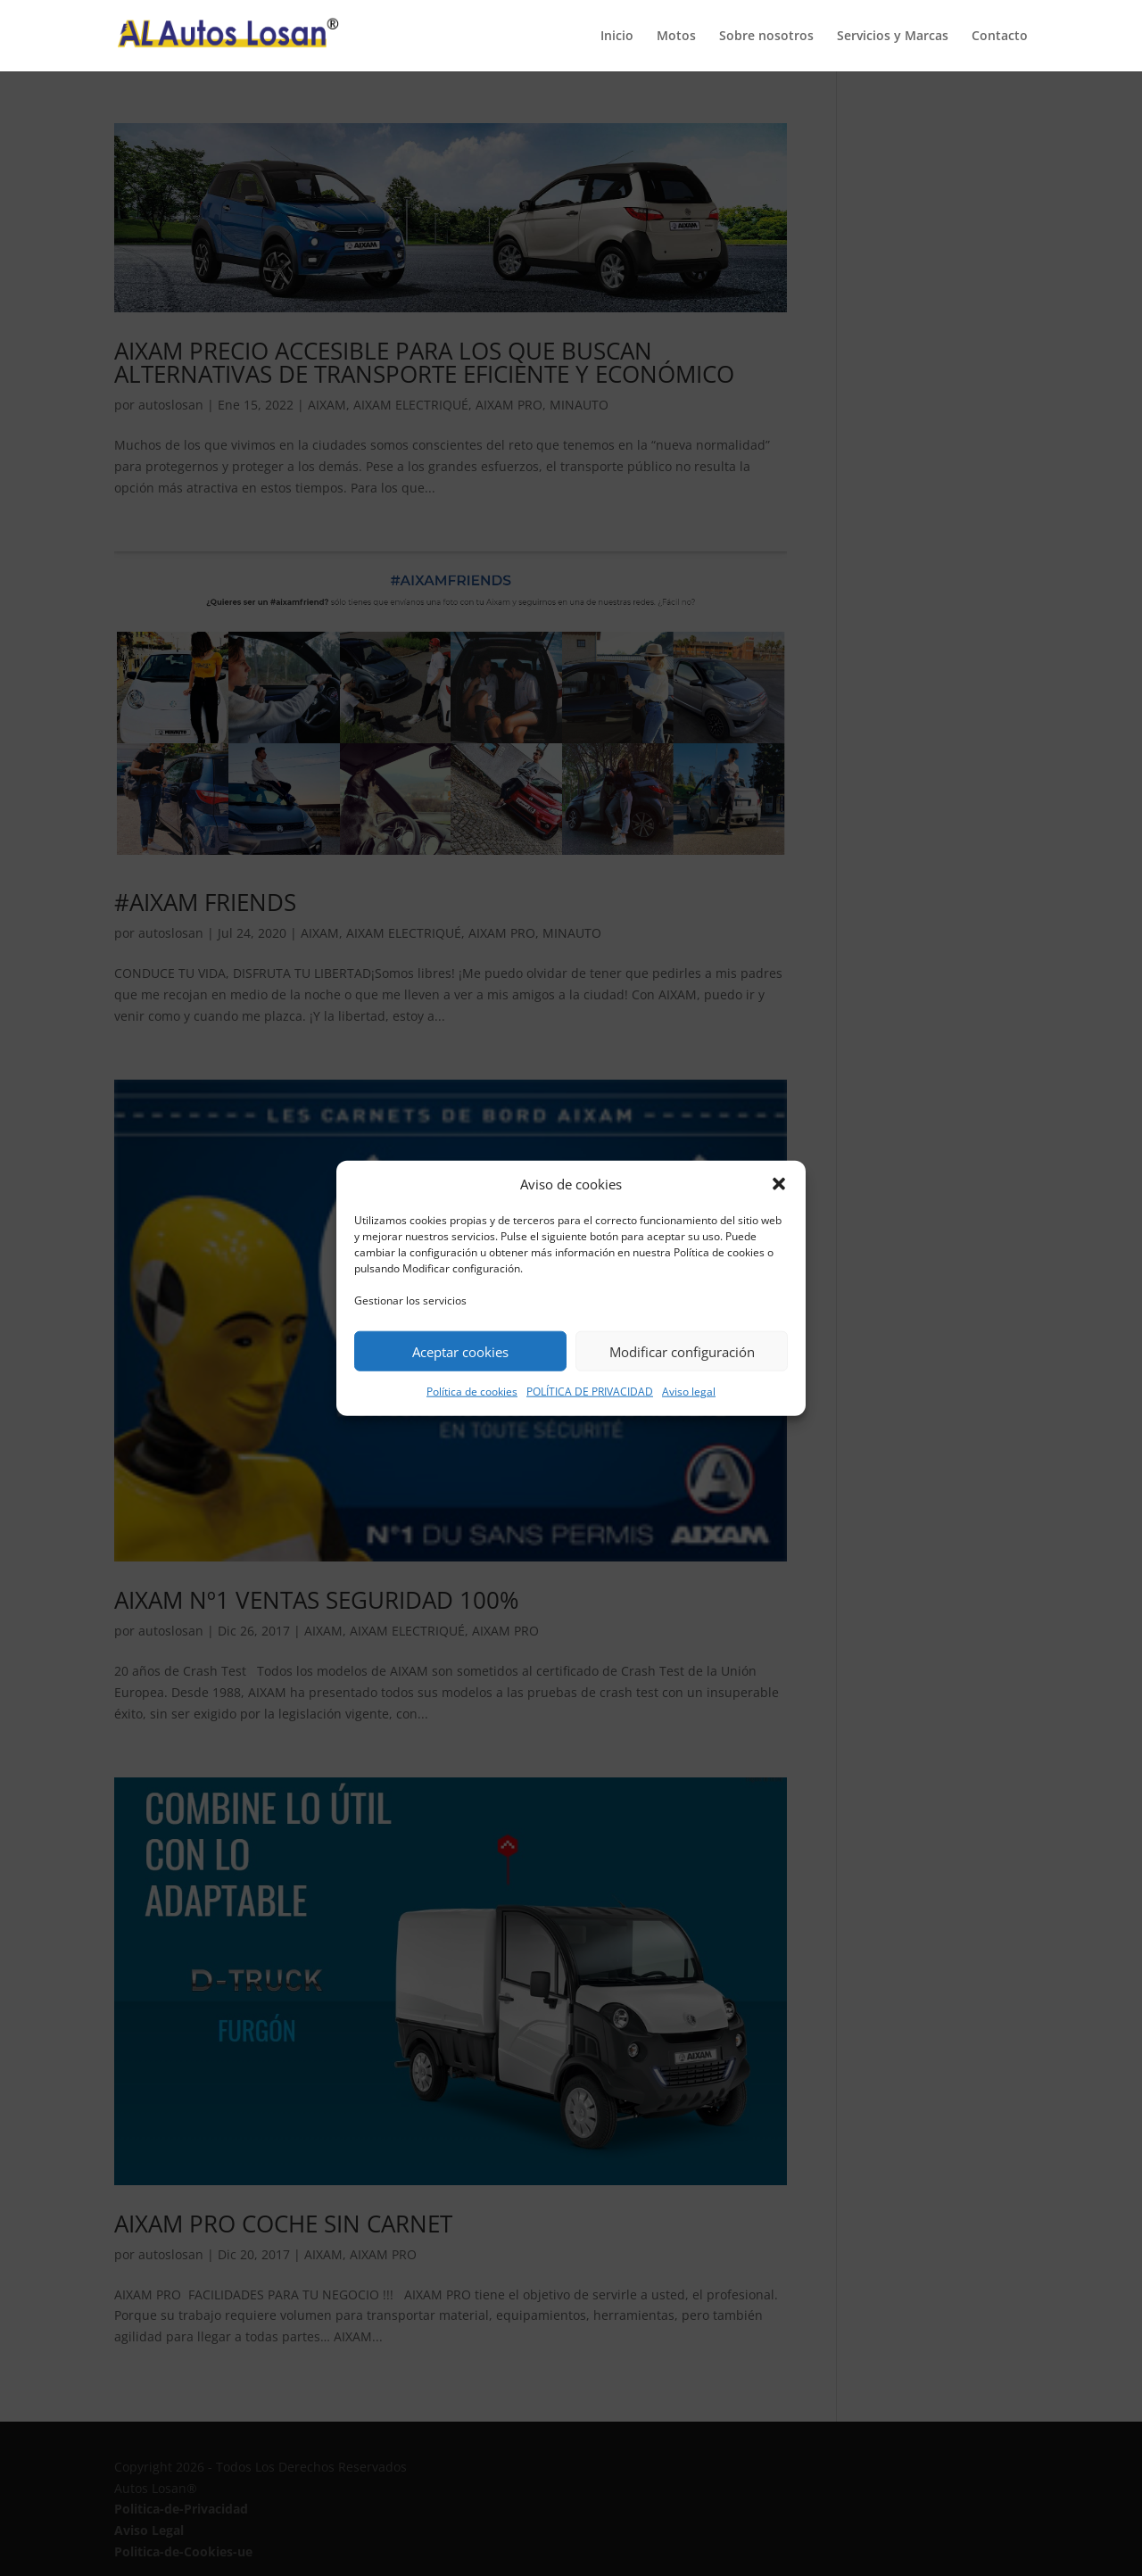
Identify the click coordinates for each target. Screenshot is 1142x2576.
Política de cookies (471, 1391)
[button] (779, 1184)
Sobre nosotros (766, 36)
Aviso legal (689, 1391)
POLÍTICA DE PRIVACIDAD (589, 1391)
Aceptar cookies (460, 1352)
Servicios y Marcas (892, 36)
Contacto (1000, 36)
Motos (676, 36)
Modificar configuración (682, 1352)
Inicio (616, 36)
